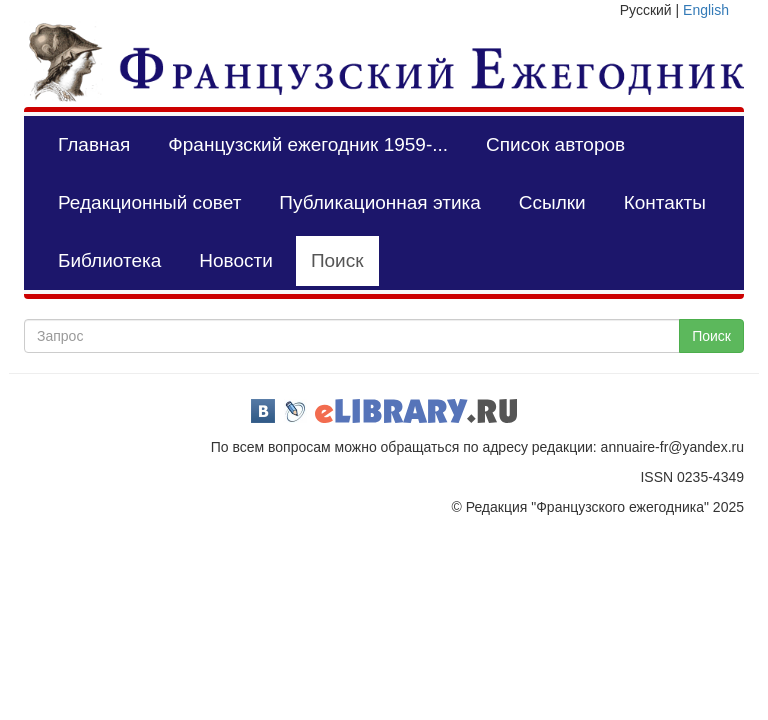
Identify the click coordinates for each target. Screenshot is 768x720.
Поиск (337, 260)
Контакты (665, 202)
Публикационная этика (379, 202)
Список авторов (555, 144)
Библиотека (109, 260)
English (706, 10)
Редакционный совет (149, 202)
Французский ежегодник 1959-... (308, 144)
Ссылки (552, 202)
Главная (94, 144)
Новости (236, 260)
